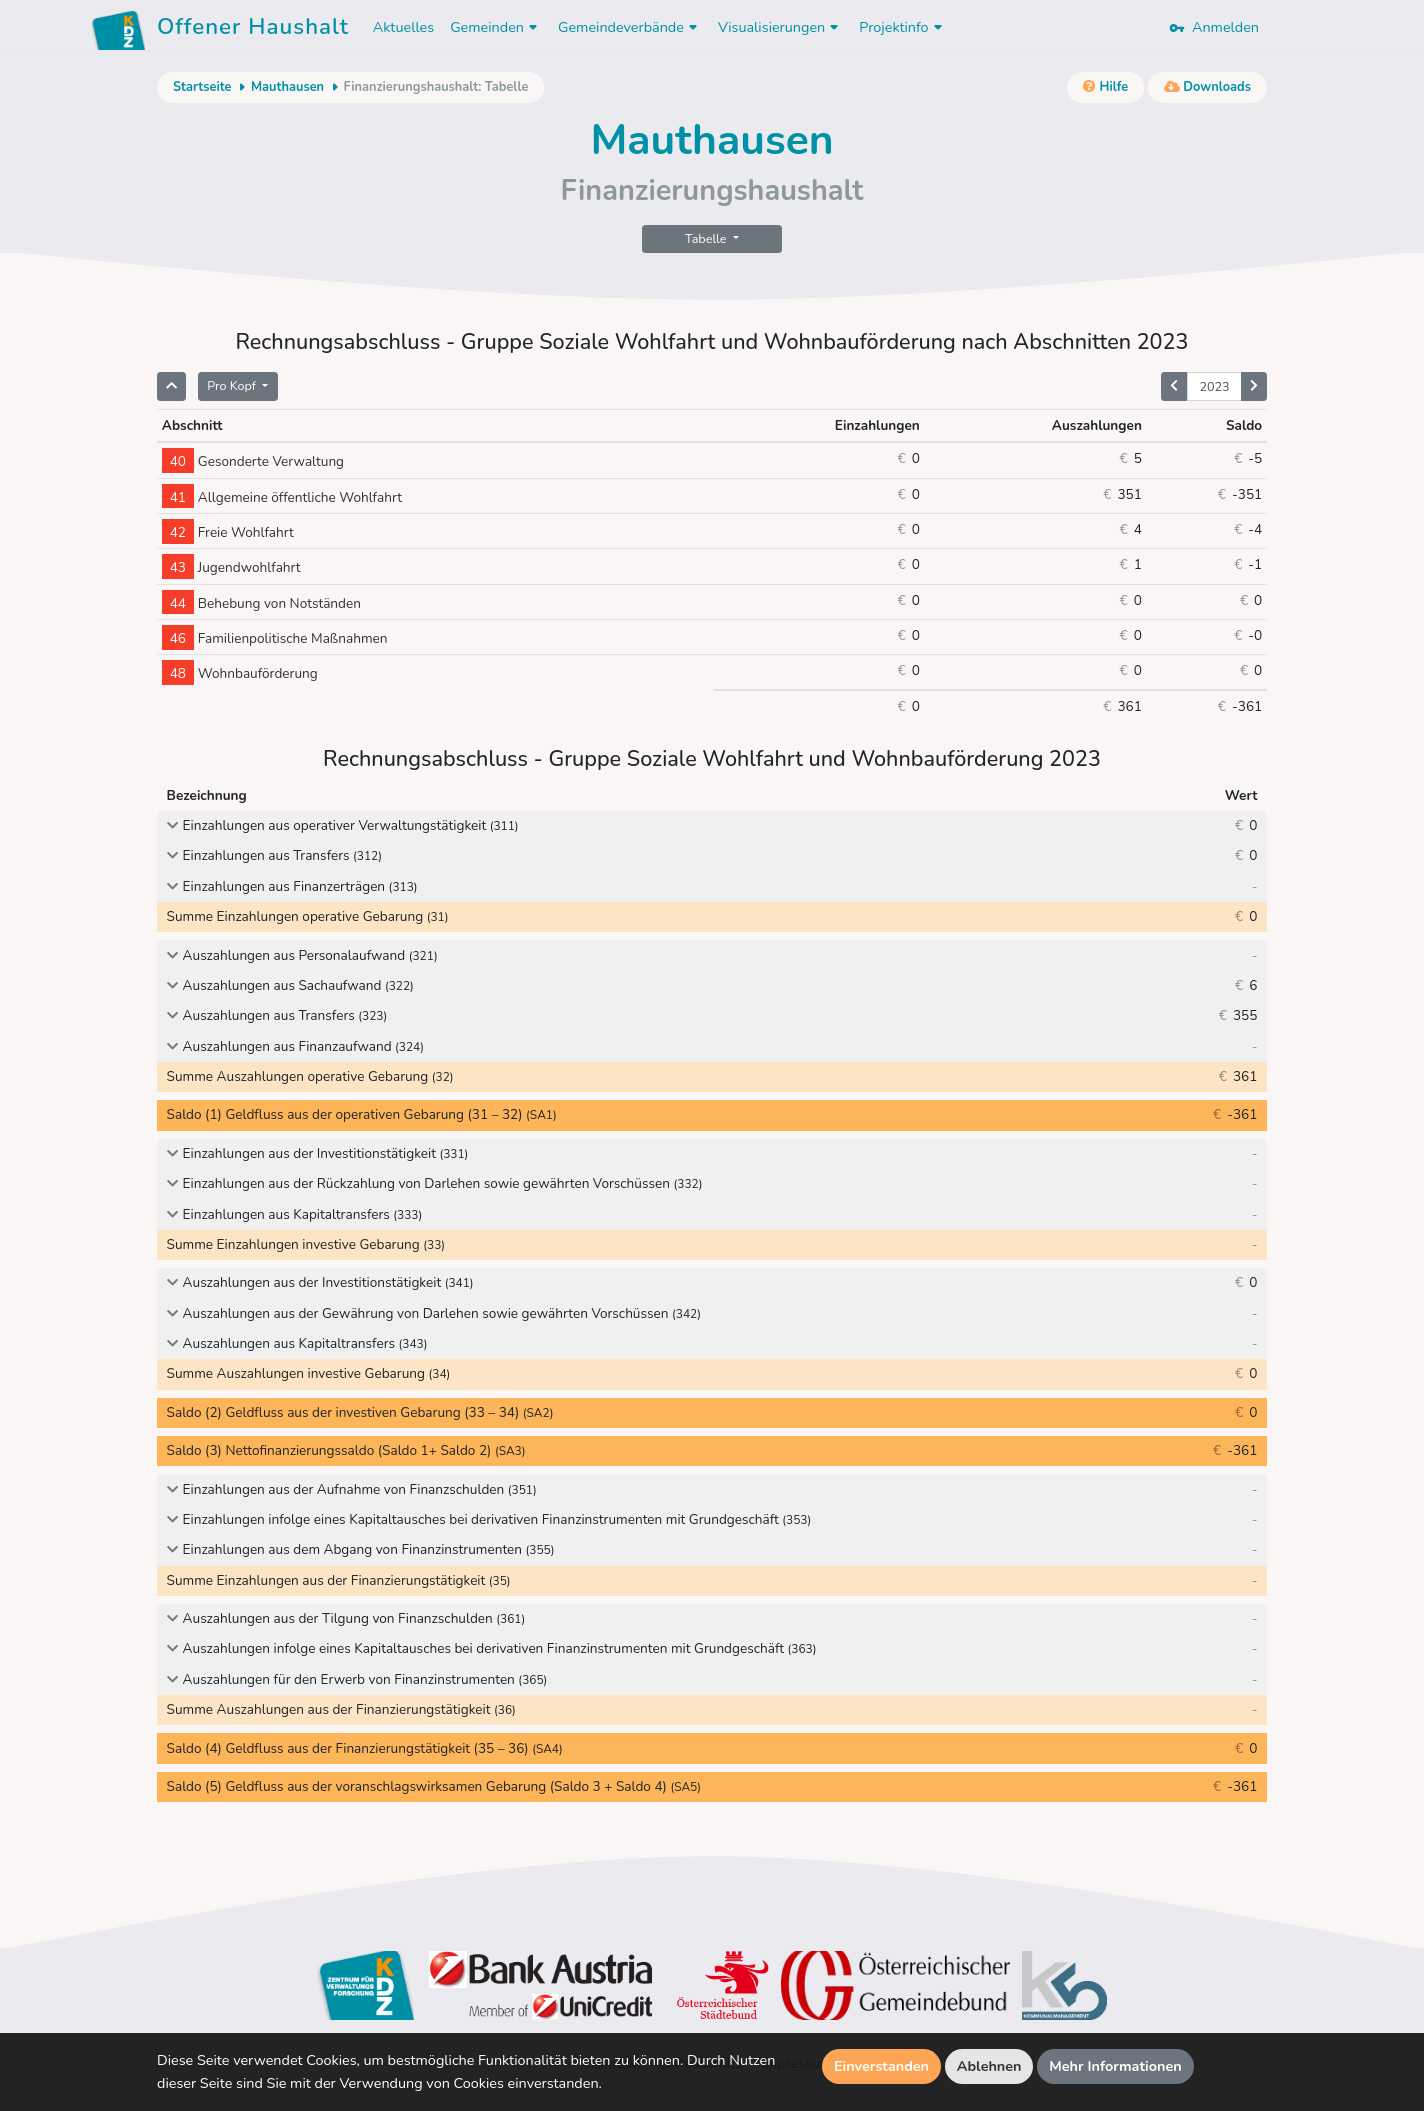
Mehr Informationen (1115, 2066)
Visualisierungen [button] (780, 27)
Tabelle (707, 238)
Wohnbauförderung (240, 673)
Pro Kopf (233, 385)
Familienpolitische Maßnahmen (275, 638)
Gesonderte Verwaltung (253, 461)
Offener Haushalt (253, 30)
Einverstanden (881, 2066)
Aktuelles (403, 27)
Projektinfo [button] (902, 27)
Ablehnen (989, 2066)
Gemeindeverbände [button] (630, 27)
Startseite (202, 87)
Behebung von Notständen (261, 603)
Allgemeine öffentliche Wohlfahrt (282, 497)
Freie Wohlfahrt (228, 532)
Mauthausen (287, 87)
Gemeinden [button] (496, 27)
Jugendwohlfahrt (231, 567)
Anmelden (1214, 27)
